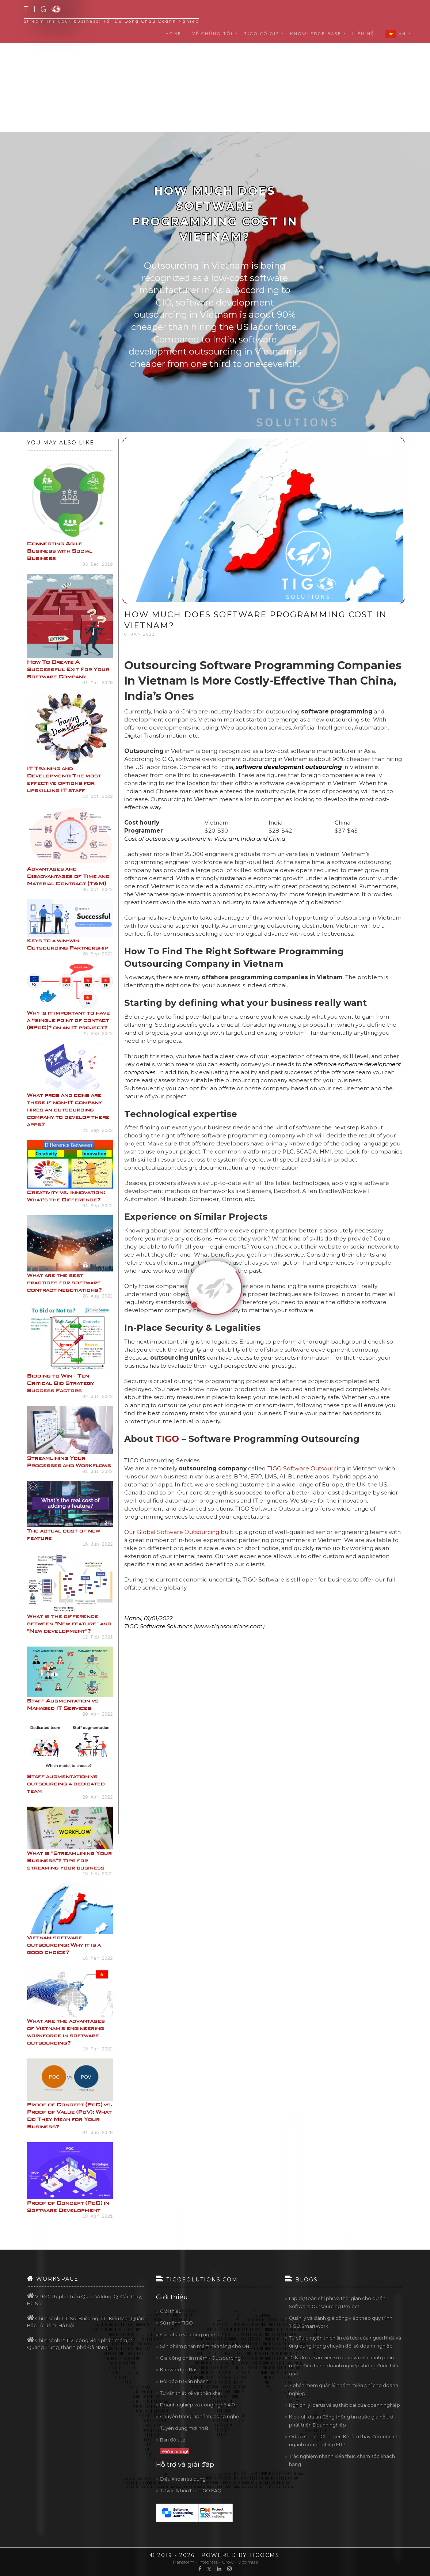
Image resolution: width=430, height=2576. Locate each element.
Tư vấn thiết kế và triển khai (191, 2393)
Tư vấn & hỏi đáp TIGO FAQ (190, 2490)
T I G (38, 9)
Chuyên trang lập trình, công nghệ (199, 2416)
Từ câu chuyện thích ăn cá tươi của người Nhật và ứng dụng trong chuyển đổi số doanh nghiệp (345, 2342)
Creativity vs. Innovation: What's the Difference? (66, 1196)
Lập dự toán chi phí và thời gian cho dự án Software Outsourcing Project (337, 2302)
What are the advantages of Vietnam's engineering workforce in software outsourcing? (66, 2031)
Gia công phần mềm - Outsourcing (200, 2358)
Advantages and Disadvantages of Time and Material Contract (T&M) (68, 876)
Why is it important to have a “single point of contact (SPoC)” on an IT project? (68, 1020)
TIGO (167, 1438)
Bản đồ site (173, 2440)
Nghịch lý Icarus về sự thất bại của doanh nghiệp (344, 2405)
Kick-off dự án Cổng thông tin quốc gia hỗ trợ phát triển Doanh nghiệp (341, 2421)
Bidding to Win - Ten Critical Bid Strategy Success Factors (60, 1383)
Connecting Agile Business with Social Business (59, 550)
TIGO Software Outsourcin (304, 1468)
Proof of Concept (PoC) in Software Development (68, 2206)
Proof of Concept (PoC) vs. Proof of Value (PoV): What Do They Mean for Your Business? (70, 2115)
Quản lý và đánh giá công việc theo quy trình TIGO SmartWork (340, 2322)
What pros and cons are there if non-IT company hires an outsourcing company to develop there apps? (68, 1109)
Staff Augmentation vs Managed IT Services (63, 1704)
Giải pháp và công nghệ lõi (191, 2334)
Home (173, 33)
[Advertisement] (215, 75)
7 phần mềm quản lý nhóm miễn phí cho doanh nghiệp (343, 2389)
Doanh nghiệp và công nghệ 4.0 (197, 2405)
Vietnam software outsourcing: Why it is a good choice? (64, 1944)
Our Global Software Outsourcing (171, 1531)
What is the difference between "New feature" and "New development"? (69, 1623)
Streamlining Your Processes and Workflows (69, 1461)
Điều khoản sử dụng (183, 2479)
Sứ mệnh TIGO (176, 2323)
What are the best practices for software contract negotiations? (64, 1282)
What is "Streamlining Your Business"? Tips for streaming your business (69, 1860)
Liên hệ (363, 33)
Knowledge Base (180, 2369)
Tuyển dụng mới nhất (184, 2428)
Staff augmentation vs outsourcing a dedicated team (66, 1783)
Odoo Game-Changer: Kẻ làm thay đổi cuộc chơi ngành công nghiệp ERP (346, 2440)
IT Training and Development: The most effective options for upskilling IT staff (64, 779)
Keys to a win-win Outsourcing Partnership (67, 944)
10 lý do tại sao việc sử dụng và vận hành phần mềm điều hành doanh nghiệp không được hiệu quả (344, 2365)
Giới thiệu (171, 2311)
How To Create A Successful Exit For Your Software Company (68, 669)
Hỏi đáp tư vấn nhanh (184, 2381)
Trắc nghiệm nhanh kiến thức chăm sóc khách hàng (342, 2460)
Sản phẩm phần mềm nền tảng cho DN (204, 2346)
